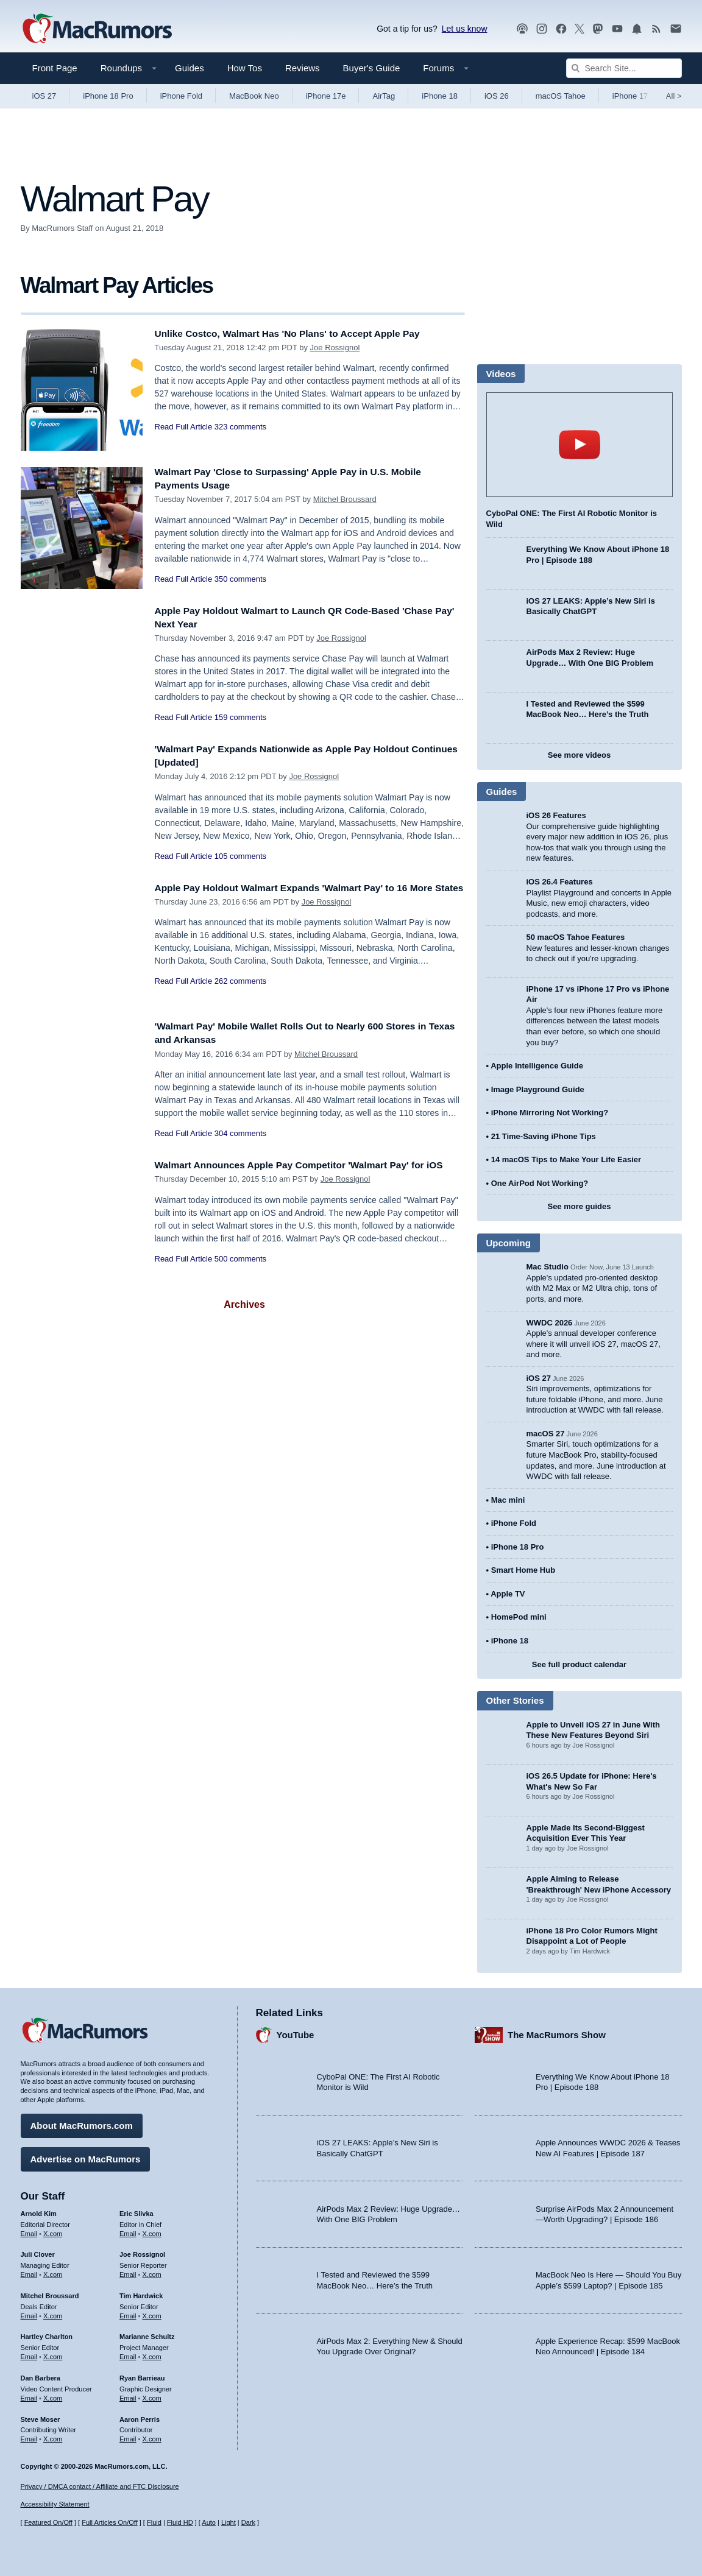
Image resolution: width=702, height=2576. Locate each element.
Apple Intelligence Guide (537, 1065)
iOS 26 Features (556, 815)
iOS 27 (44, 96)
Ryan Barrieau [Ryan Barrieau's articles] (142, 2375)
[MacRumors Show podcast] (522, 29)
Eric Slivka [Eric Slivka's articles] (136, 2210)
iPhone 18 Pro (108, 96)
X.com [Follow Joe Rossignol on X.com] (152, 2271)
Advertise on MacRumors (85, 2156)
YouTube (295, 2032)
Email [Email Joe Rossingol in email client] (127, 2271)
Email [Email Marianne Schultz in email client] (127, 2353)
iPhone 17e (326, 96)
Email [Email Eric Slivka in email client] (127, 2230)
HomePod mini (519, 1616)
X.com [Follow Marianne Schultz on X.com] (152, 2353)
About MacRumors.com (81, 2122)
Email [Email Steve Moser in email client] (29, 2436)
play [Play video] (579, 444)
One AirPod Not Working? (540, 1183)
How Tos (244, 68)
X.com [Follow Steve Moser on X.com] (52, 2436)
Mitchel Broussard (345, 499)
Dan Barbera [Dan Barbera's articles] (40, 2375)
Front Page (54, 68)
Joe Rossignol (335, 347)
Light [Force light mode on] (228, 2522)
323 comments (240, 426)
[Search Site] (624, 68)
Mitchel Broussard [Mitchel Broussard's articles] (50, 2292)
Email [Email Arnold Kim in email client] (29, 2230)
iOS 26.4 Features (559, 881)
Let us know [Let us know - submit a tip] (465, 29)
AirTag (383, 96)
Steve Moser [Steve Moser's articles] (40, 2415)
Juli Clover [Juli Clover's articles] (38, 2251)
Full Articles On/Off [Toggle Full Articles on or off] (110, 2522)
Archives (244, 1304)
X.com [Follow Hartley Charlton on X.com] (52, 2353)
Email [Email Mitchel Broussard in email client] (29, 2313)
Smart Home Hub (523, 1570)
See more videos (579, 755)
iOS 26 (496, 96)
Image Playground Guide (537, 1089)
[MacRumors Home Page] (97, 29)
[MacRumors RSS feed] (656, 29)
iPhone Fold (181, 96)
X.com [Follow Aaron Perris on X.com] (152, 2436)
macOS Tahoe (561, 96)
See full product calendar (579, 1664)
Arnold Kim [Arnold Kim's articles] (39, 2210)
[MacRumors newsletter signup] (676, 29)
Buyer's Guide (371, 68)
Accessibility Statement (55, 2504)
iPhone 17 (630, 96)
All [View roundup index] (674, 96)
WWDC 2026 (549, 1322)
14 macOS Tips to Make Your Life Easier (566, 1159)
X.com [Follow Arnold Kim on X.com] (52, 2230)
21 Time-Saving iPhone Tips (543, 1136)
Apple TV (508, 1593)
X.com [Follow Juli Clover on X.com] (52, 2271)
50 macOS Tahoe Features (575, 937)
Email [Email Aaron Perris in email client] (127, 2436)
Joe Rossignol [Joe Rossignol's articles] (142, 2251)
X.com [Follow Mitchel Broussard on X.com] (52, 2313)
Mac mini (508, 1500)
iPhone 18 (440, 96)
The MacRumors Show (557, 2032)
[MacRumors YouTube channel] (617, 29)
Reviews (302, 68)
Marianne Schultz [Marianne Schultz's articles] (146, 2333)
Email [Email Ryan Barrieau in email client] (127, 2395)
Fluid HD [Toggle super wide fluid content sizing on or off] (180, 2522)
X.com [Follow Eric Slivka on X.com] (152, 2230)
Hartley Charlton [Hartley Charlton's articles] (47, 2333)
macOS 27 (545, 1433)
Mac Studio (547, 1266)
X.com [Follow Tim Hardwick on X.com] (152, 2313)
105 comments (240, 856)
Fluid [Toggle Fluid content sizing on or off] (154, 2522)
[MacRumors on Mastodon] (598, 29)
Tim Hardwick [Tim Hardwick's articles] (141, 2292)
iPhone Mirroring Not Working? (550, 1112)
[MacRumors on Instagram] (542, 29)
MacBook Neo (254, 96)
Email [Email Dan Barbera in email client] (29, 2395)
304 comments (240, 1133)
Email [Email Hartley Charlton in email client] (29, 2353)
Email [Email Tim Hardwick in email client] (127, 2313)
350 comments (240, 579)
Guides (189, 68)
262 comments (240, 995)
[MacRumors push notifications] (637, 29)
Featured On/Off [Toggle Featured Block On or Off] (48, 2522)
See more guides (579, 1206)
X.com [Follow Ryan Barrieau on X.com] (152, 2395)
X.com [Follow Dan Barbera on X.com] (52, 2395)
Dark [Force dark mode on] (248, 2522)
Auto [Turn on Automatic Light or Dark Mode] (209, 2522)
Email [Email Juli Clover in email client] (29, 2271)
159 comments (240, 717)
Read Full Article (184, 426)
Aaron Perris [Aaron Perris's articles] (139, 2415)
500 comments (240, 1272)
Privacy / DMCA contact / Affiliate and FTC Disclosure (100, 2486)
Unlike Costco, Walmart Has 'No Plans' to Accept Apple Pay (301, 333)
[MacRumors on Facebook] (561, 29)
